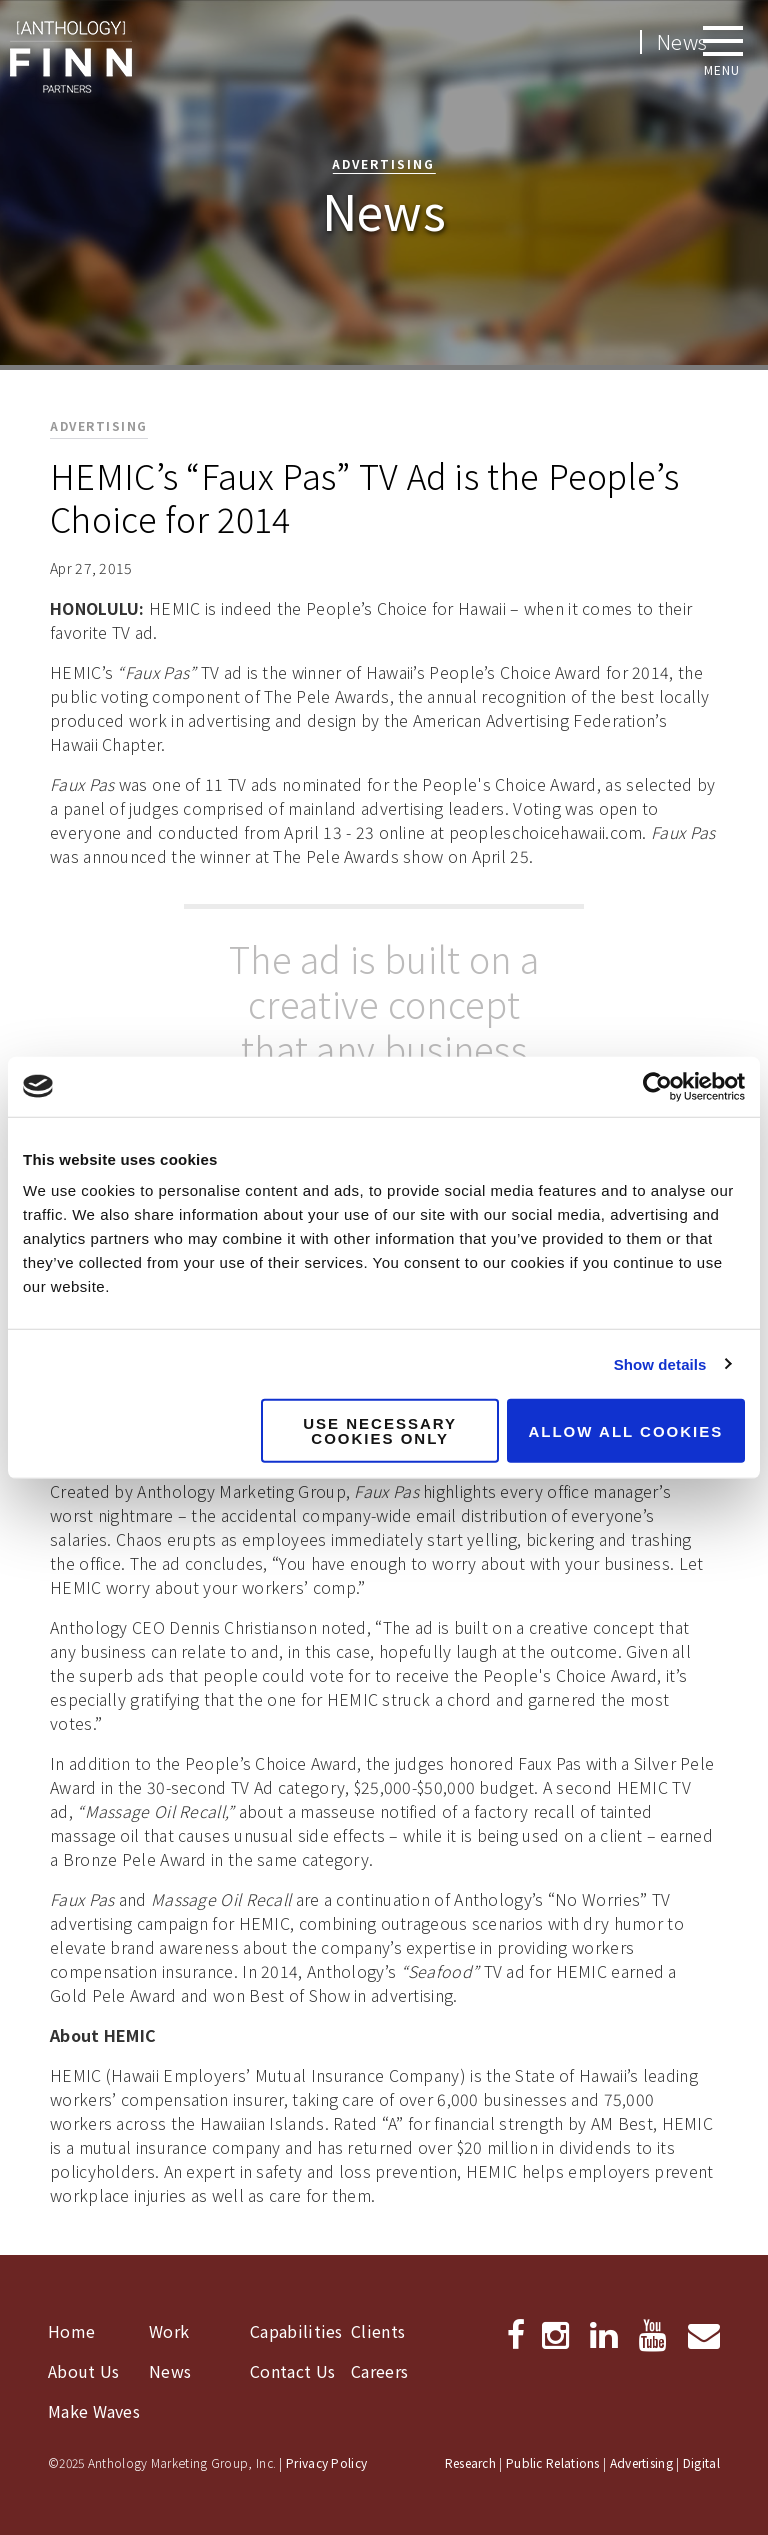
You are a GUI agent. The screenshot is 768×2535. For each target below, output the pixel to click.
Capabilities (296, 2331)
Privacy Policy (326, 2462)
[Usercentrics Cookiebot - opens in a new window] (657, 1086)
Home (71, 2331)
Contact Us (292, 2371)
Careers (379, 2371)
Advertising (641, 2462)
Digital (701, 2462)
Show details (660, 1363)
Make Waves (94, 2411)
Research (470, 2462)
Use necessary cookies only (380, 1431)
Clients (378, 2331)
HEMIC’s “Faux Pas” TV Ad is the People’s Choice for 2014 (364, 497)
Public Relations (553, 2462)
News (170, 2371)
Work (169, 2331)
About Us (83, 2371)
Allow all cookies (625, 1430)
